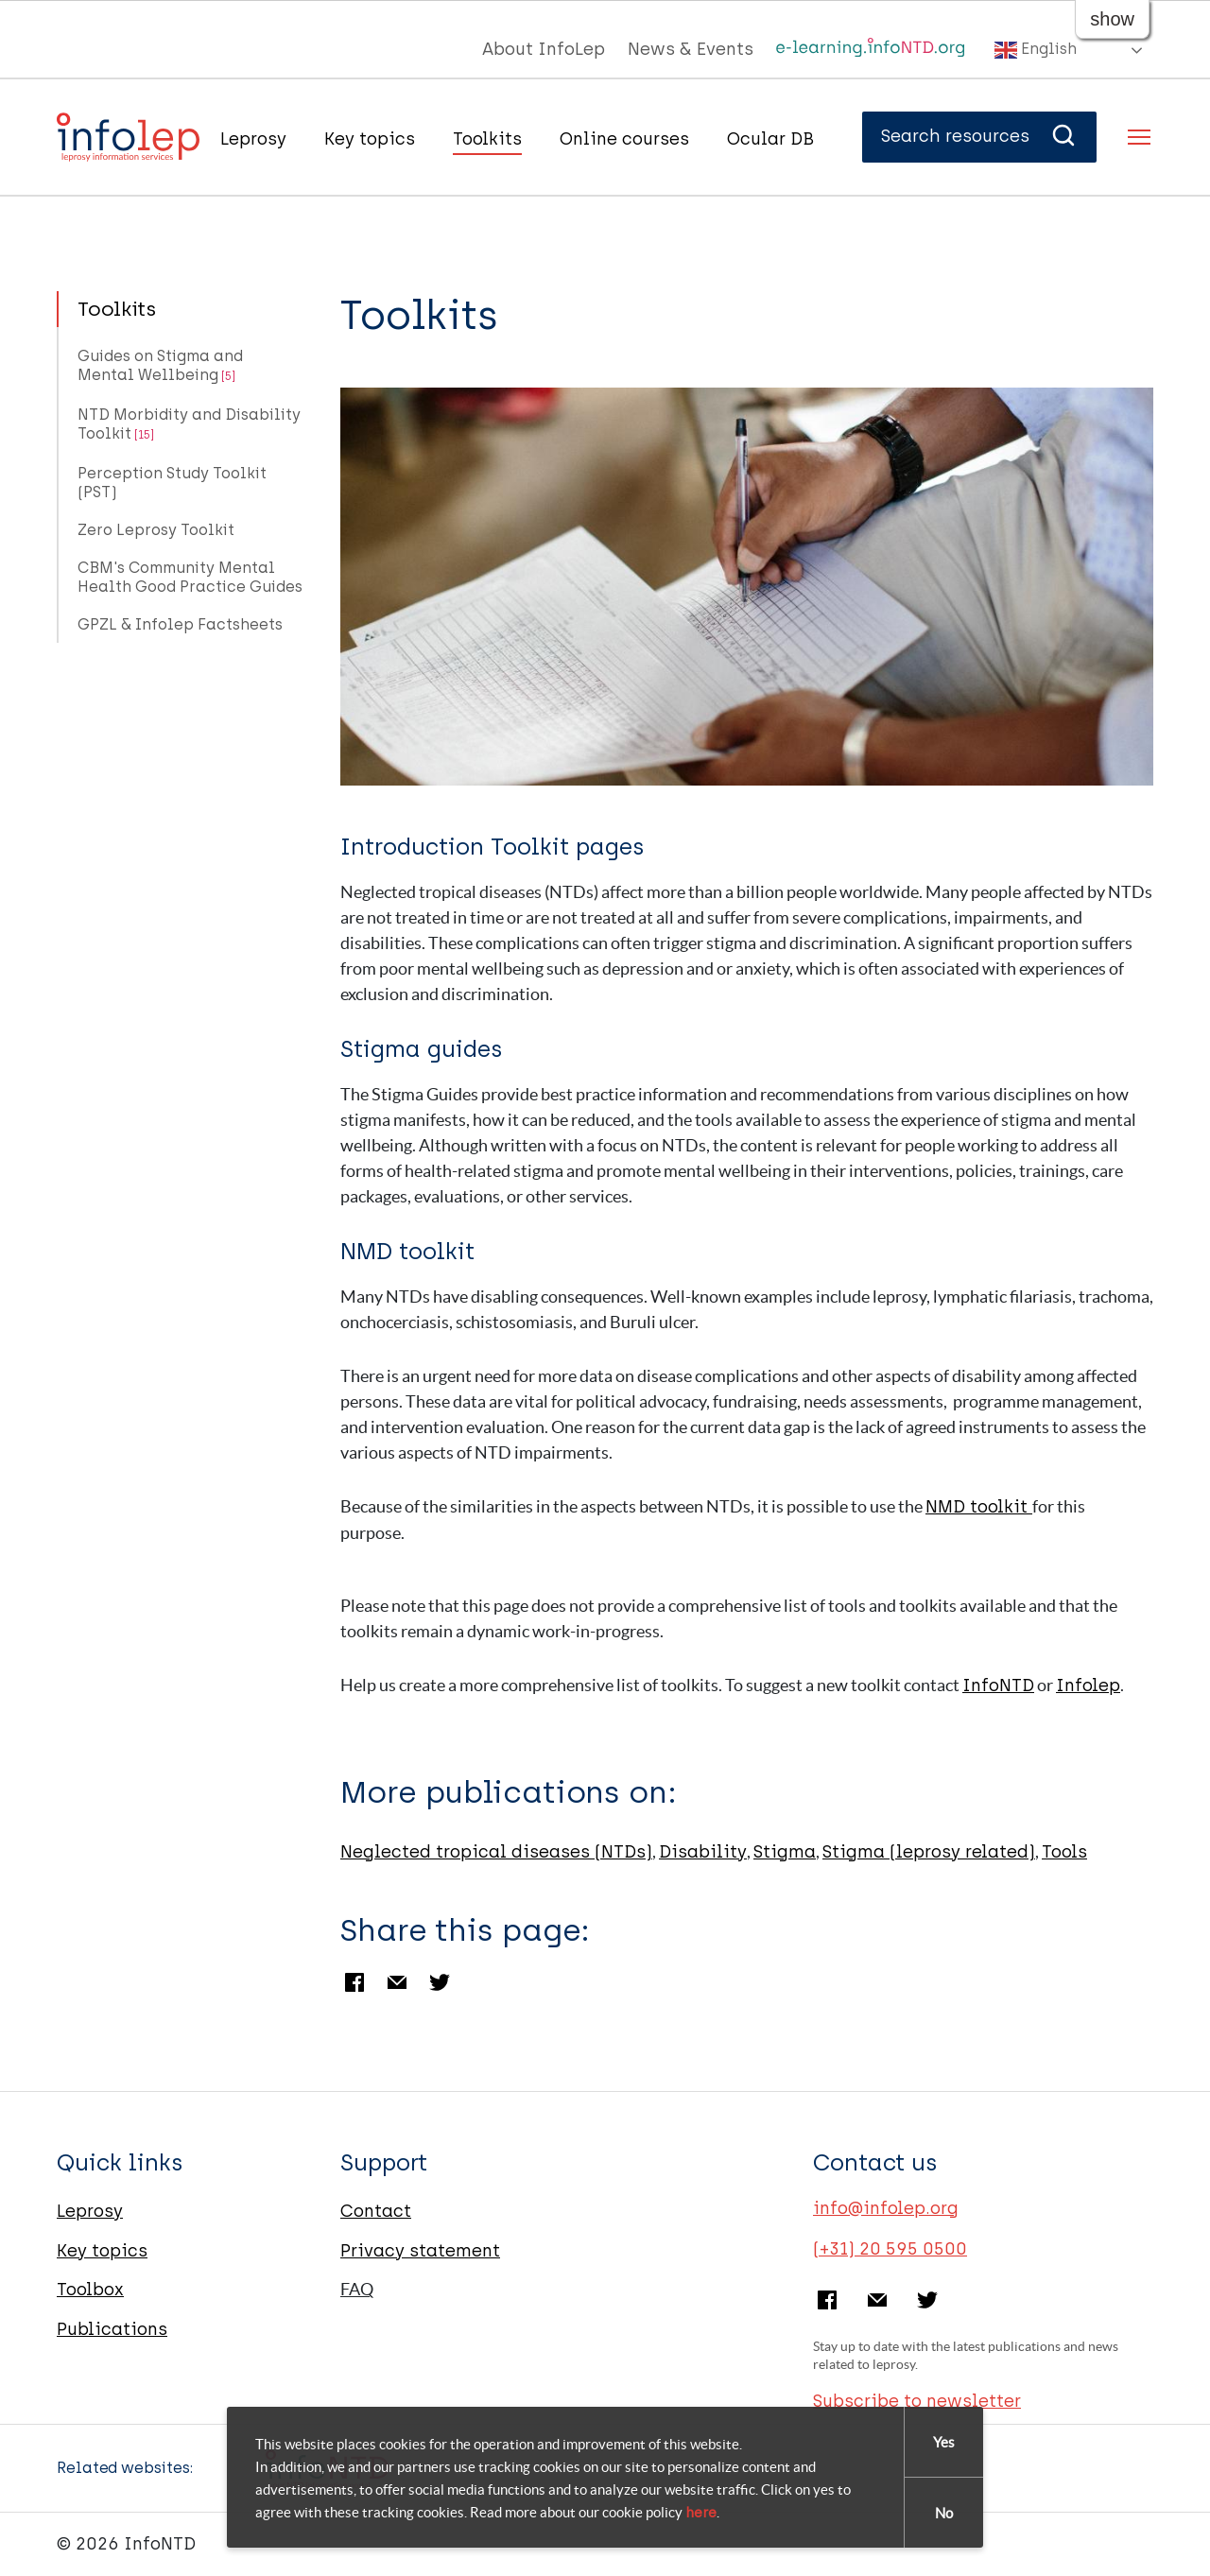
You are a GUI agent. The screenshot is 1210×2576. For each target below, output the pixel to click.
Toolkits (487, 139)
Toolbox (90, 2289)
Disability (703, 1851)
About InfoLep (543, 49)
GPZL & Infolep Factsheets (180, 624)
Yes (944, 2442)
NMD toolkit (978, 1506)
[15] (144, 434)
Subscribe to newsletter (917, 2401)
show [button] (1112, 19)
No (944, 2513)
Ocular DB (770, 139)
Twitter (439, 1982)
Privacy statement (420, 2250)
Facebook (354, 1982)
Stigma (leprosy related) (928, 1851)
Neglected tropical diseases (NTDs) (496, 1851)
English (1035, 50)
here (701, 2512)
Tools (1064, 1851)
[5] (228, 376)
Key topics (369, 139)
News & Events (690, 49)
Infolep (1088, 1685)
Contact (375, 2211)
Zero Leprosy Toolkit (156, 530)
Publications (112, 2329)
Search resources (979, 136)
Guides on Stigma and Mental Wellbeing (160, 365)
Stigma (784, 1851)
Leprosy (253, 139)
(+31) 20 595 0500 (890, 2249)
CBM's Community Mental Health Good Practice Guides (190, 577)
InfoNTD (998, 1685)
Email (397, 1982)
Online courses (624, 139)
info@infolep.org (886, 2208)
